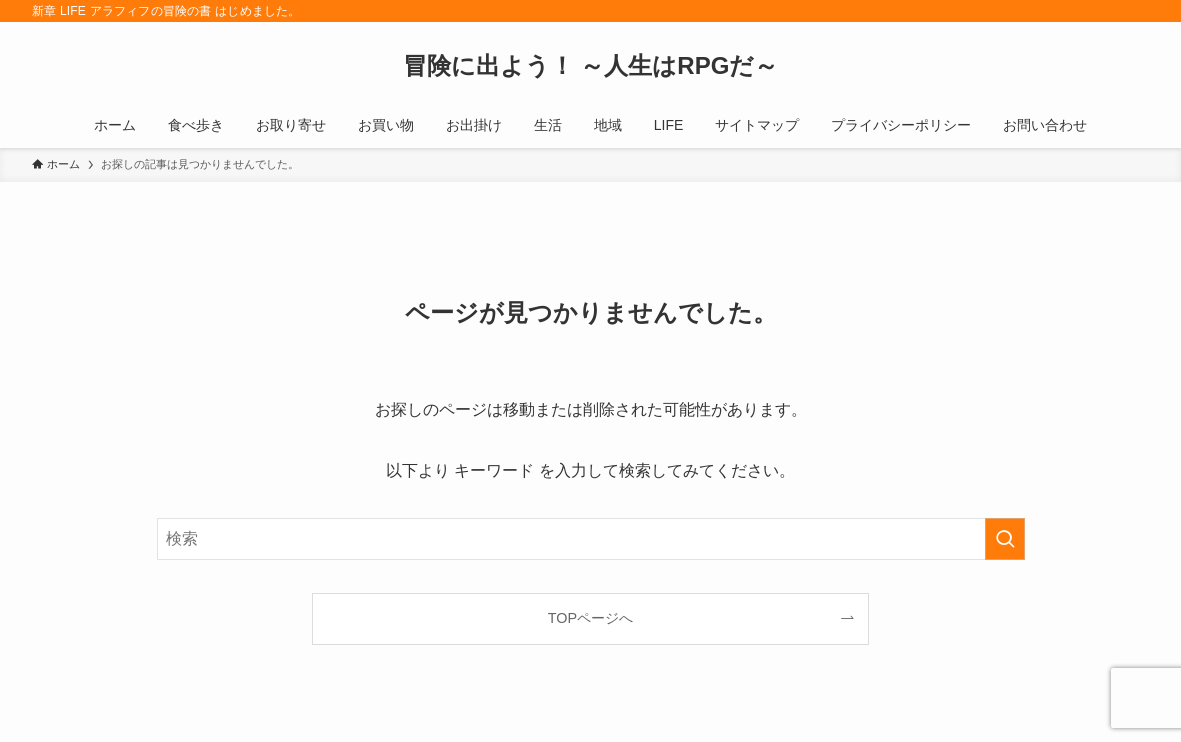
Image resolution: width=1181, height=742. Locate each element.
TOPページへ (590, 618)
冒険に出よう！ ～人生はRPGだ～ (591, 66)
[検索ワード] (591, 539)
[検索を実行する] (1005, 539)
